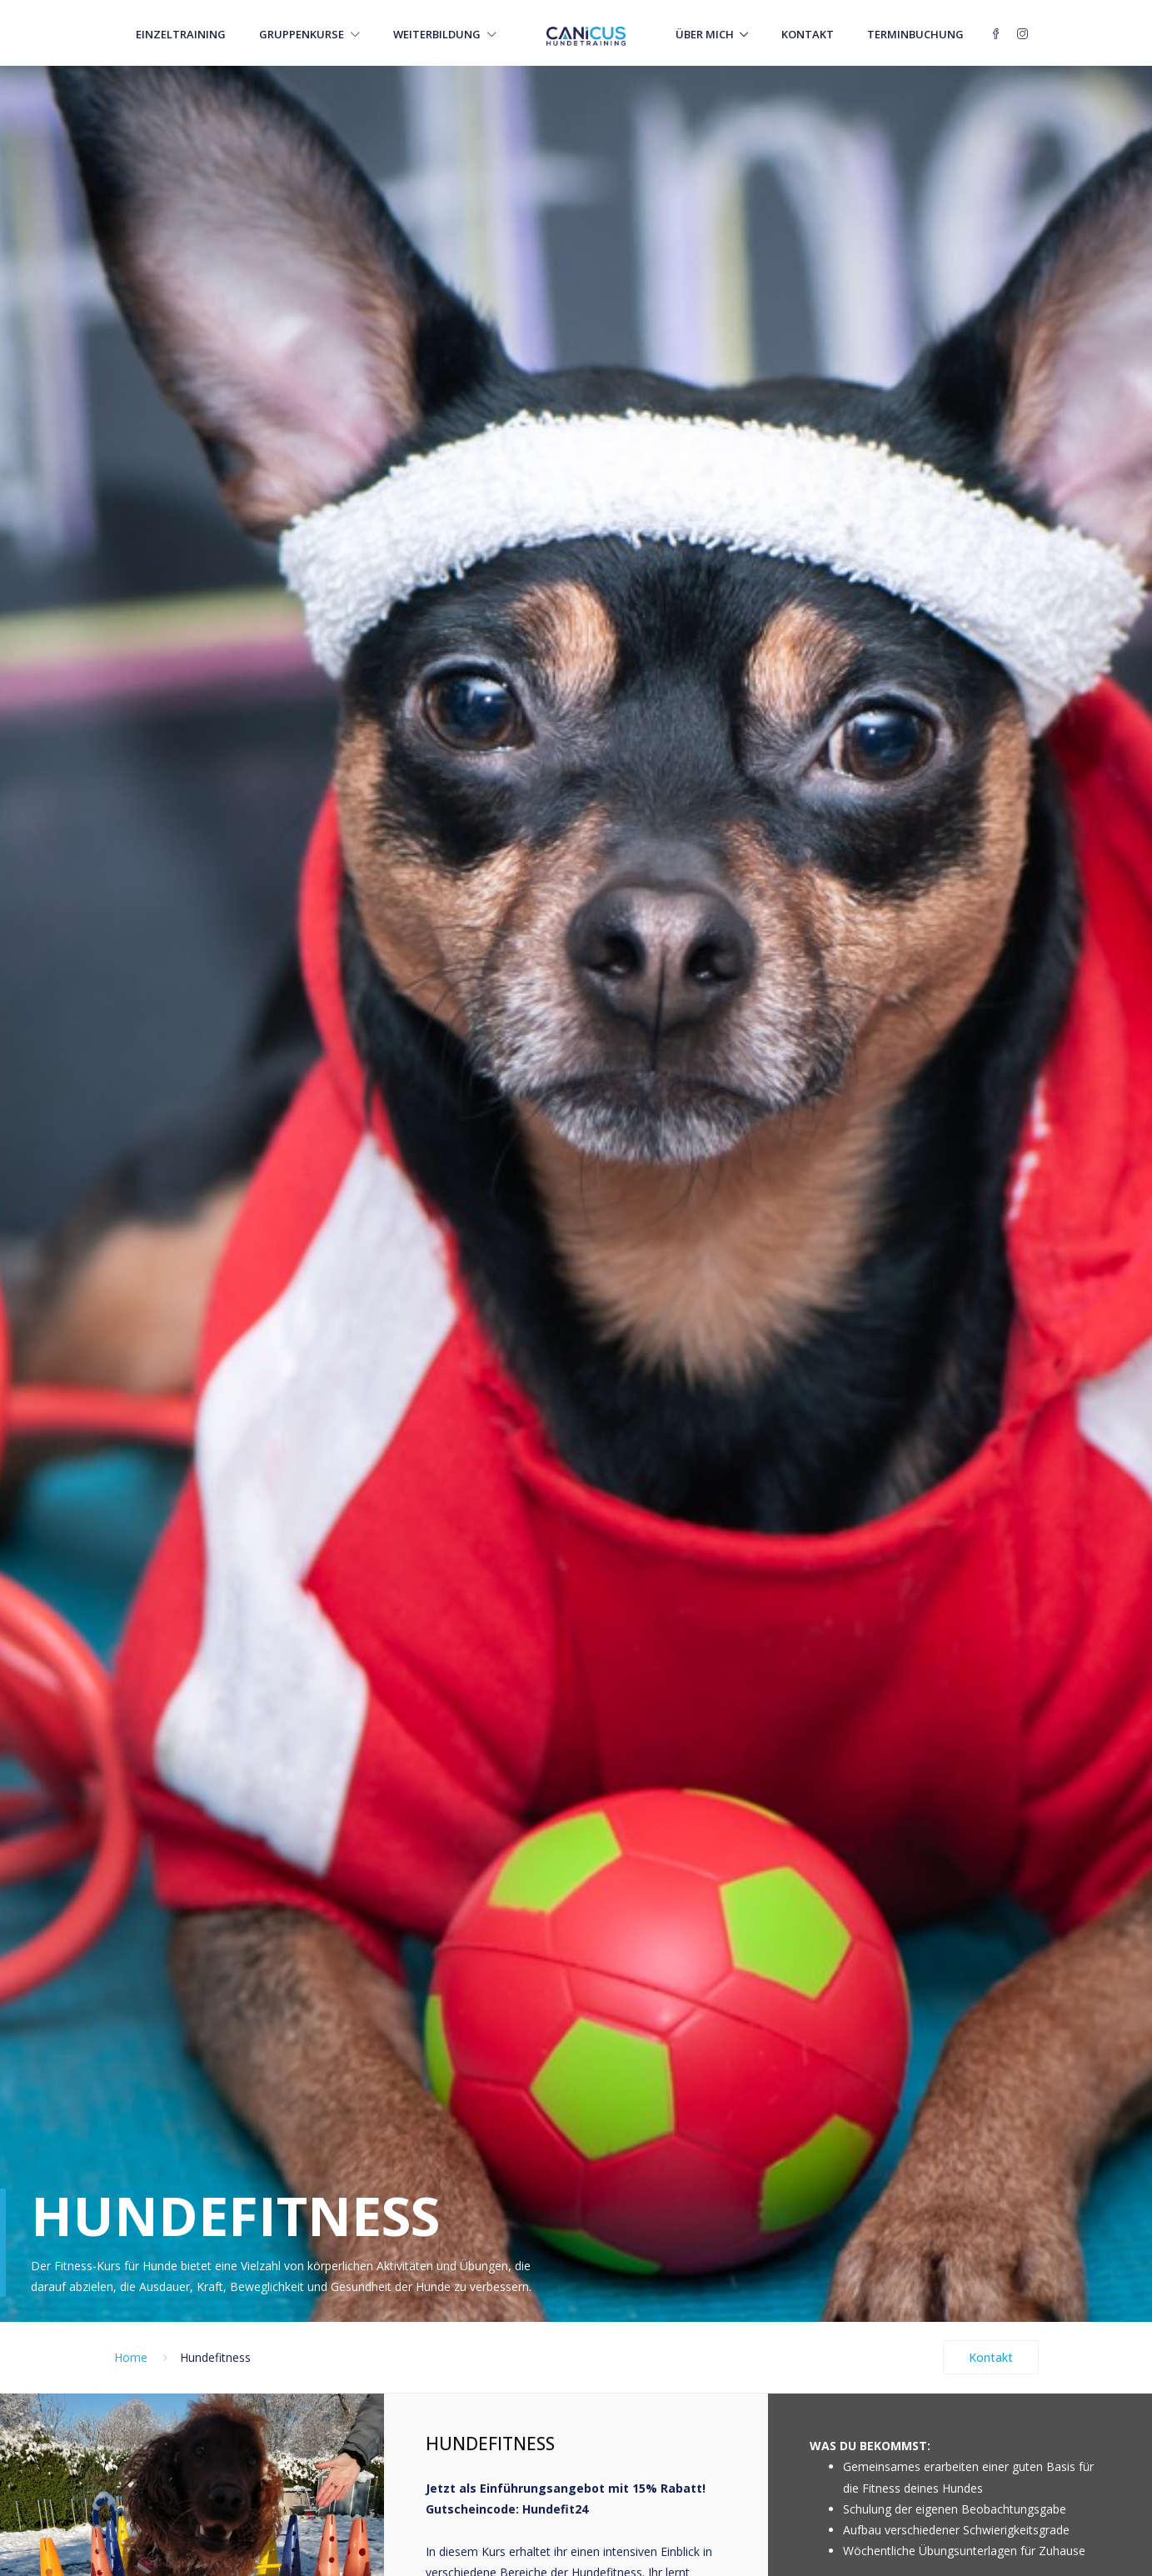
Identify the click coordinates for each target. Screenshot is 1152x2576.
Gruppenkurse (309, 34)
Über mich (705, 34)
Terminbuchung (915, 34)
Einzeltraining (181, 34)
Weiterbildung (444, 34)
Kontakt (807, 34)
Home (130, 2357)
